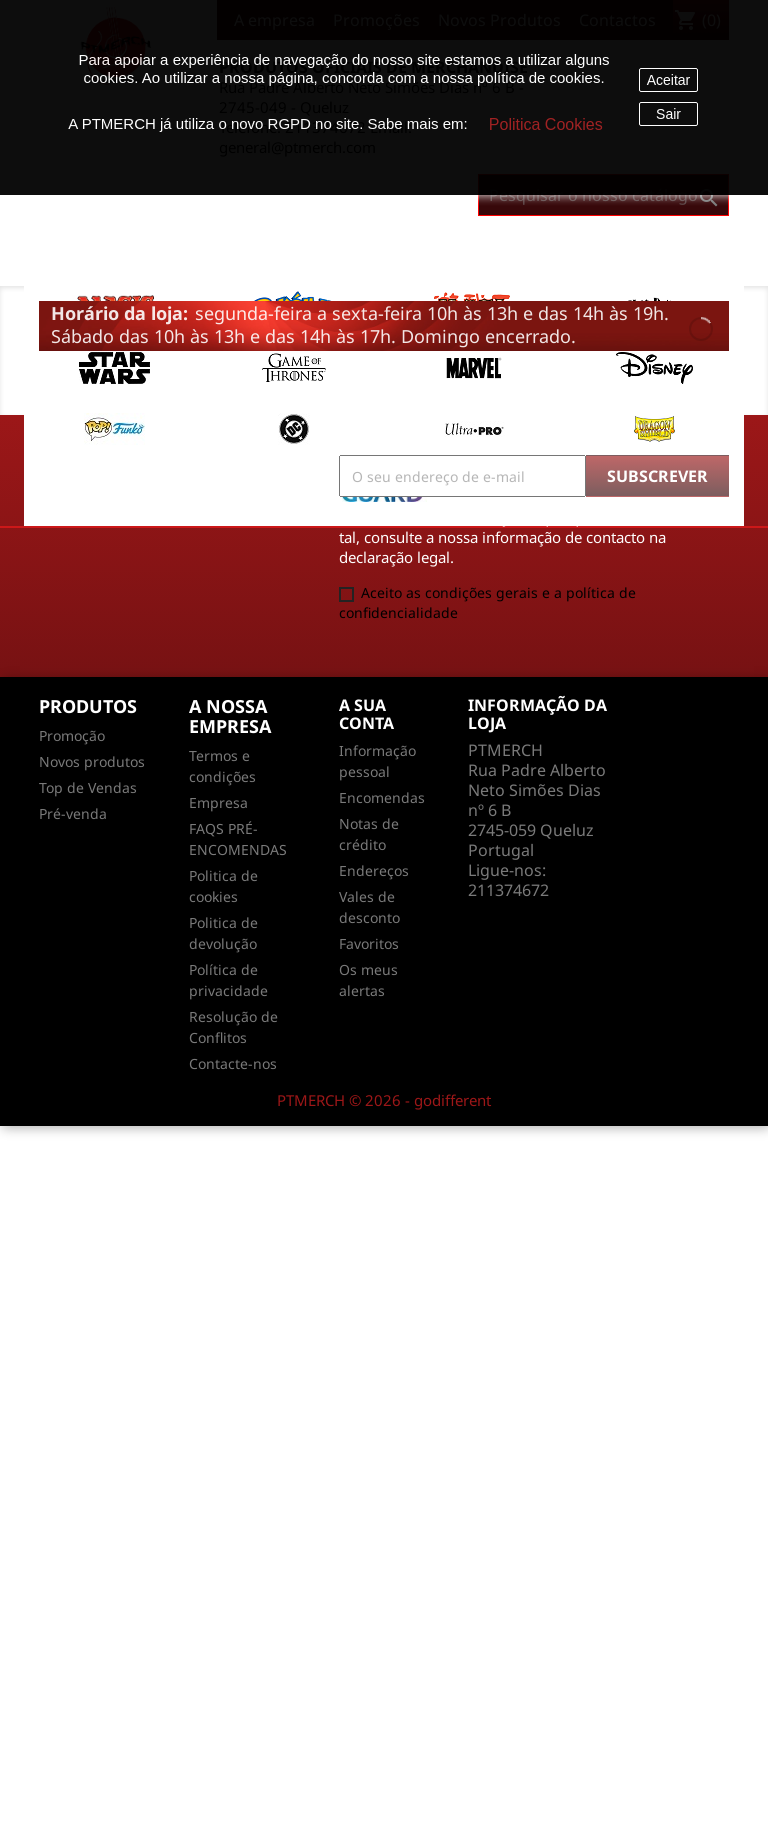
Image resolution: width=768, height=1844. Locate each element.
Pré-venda (73, 813)
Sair (668, 114)
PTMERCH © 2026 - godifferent (384, 1100)
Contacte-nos (233, 1063)
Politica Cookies (546, 124)
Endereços (374, 870)
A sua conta (366, 714)
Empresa (218, 802)
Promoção (72, 735)
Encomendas (382, 797)
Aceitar (669, 80)
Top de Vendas (88, 787)
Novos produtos (92, 761)
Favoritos (369, 943)
